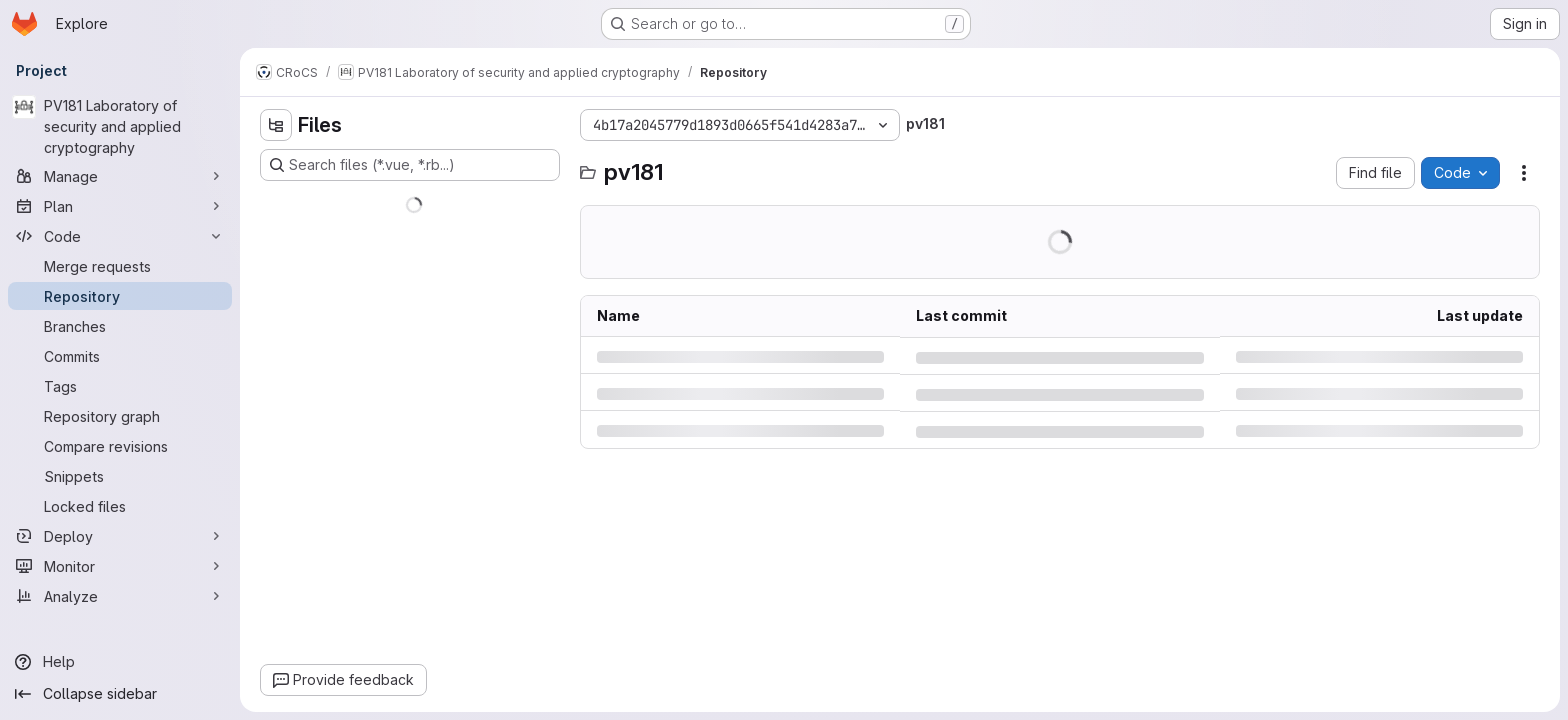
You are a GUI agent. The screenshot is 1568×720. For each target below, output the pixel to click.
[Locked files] (120, 506)
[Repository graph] (120, 416)
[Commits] (120, 356)
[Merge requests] (120, 266)
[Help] (120, 662)
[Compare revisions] (120, 446)
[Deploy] (120, 536)
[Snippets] (120, 476)
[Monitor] (120, 566)
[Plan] (120, 206)
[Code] (120, 236)
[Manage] (120, 176)
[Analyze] (120, 596)
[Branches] (120, 326)
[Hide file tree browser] (276, 125)
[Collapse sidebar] (120, 694)
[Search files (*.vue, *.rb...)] (410, 165)
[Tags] (120, 386)
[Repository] (120, 296)
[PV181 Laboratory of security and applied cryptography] (120, 126)
